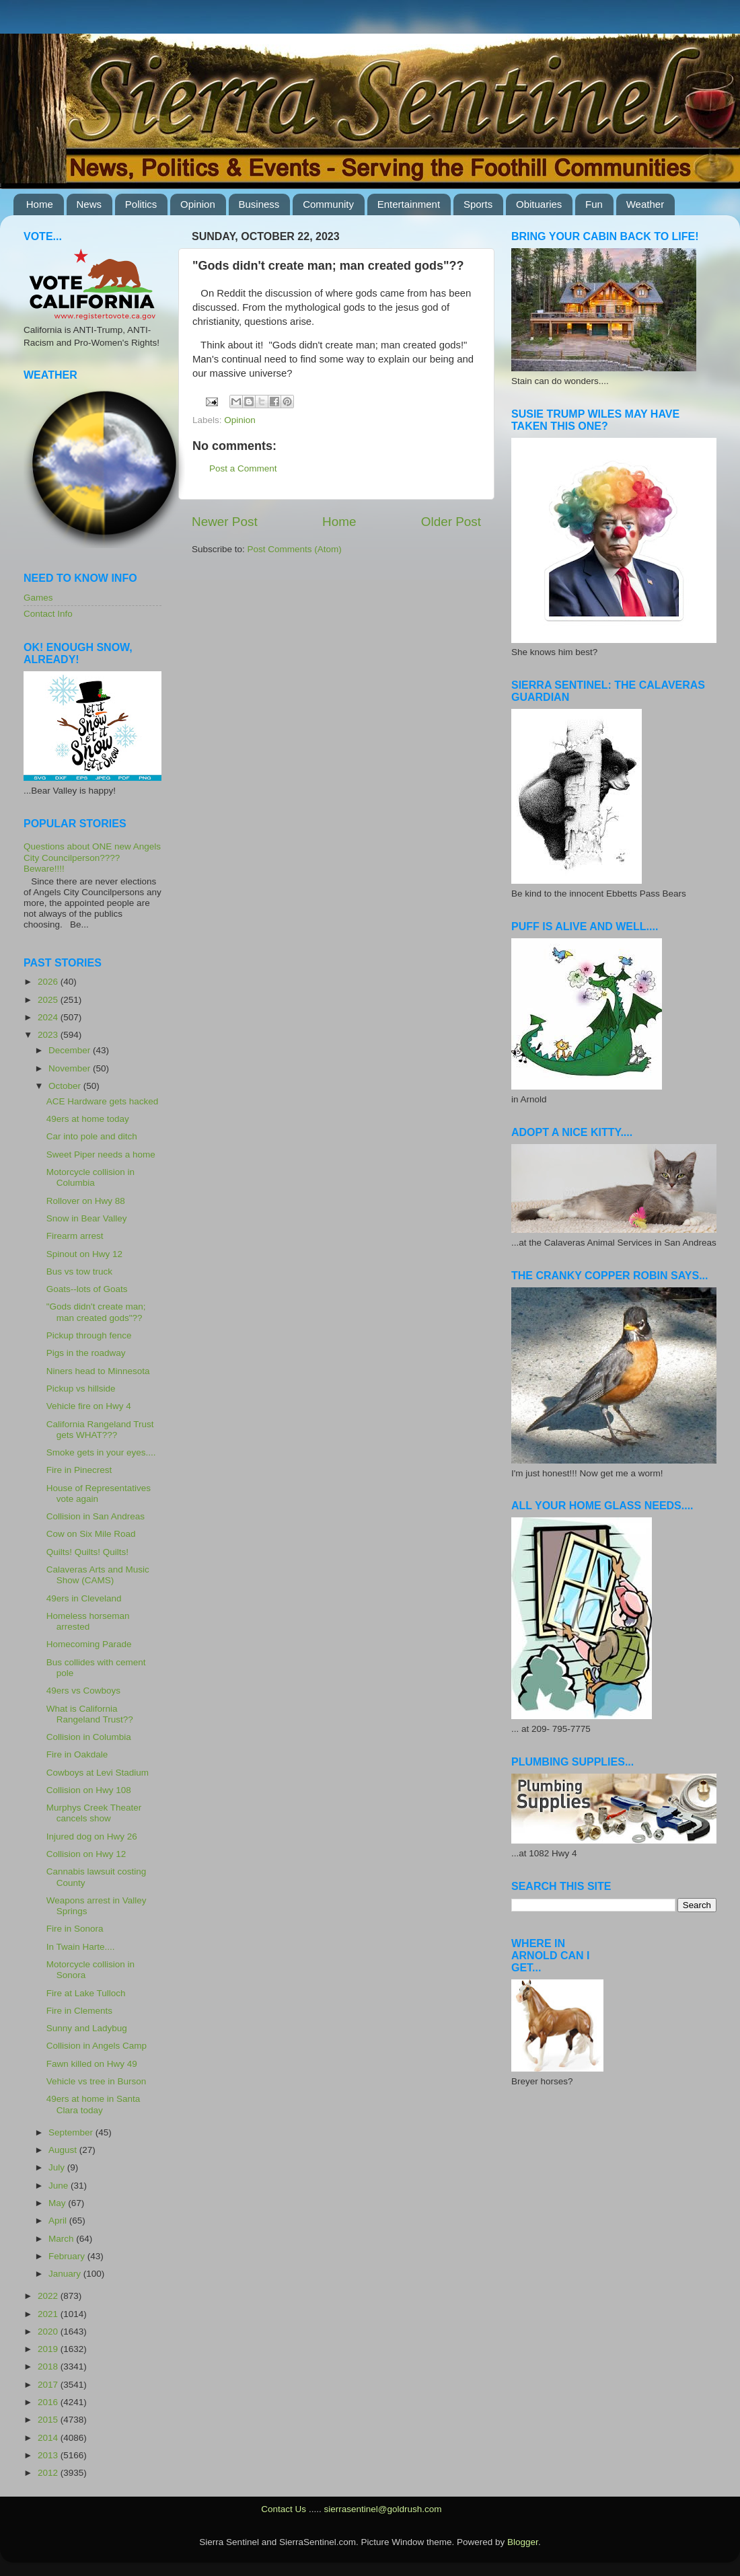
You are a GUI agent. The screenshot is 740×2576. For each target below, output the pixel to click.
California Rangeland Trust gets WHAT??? (100, 1429)
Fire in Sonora (75, 1929)
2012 (49, 2473)
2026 (49, 982)
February (67, 2256)
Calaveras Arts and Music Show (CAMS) (97, 1574)
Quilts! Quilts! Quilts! (87, 1552)
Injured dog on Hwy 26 (91, 1836)
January (65, 2274)
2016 (49, 2402)
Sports (478, 204)
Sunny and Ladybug (86, 2028)
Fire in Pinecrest (79, 1470)
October (65, 1086)
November (70, 1068)
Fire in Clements (79, 2011)
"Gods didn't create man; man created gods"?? (96, 1311)
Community (328, 204)
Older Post (451, 522)
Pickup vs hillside (81, 1389)
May (58, 2203)
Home (39, 204)
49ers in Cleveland (84, 1598)
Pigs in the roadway (86, 1353)
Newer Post (225, 522)
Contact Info (48, 614)
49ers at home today (87, 1119)
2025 (49, 1000)
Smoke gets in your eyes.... (101, 1452)
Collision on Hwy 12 (86, 1854)
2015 (49, 2420)
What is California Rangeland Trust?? (89, 1714)
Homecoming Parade (89, 1644)
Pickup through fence (89, 1335)
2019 (49, 2349)
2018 (49, 2366)
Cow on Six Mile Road (91, 1534)
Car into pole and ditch (91, 1136)
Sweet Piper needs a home (100, 1154)
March (62, 2239)
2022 (49, 2296)
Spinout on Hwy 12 (84, 1254)
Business (259, 204)
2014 (49, 2438)
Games (38, 598)
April (58, 2220)
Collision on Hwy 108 (88, 1790)
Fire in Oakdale (77, 1754)
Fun (594, 204)
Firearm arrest (75, 1236)
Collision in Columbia (88, 1737)
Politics (141, 204)
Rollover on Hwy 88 (85, 1201)
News (89, 204)
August (63, 2150)
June (59, 2186)
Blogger (522, 2542)
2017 (49, 2385)
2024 (49, 1017)
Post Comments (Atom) (295, 549)
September (72, 2132)
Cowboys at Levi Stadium (97, 1773)
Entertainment (408, 204)
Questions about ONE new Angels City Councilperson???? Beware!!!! (92, 857)
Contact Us (283, 2509)
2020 (49, 2331)
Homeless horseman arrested (88, 1621)
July (57, 2167)
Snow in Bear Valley (86, 1218)
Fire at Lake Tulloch (86, 1993)
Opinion (197, 204)
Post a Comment (243, 468)
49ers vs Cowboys (83, 1690)
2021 (49, 2314)
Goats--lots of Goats (87, 1289)
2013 (49, 2455)
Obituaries (539, 204)
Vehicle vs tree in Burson (96, 2081)
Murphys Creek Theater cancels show (94, 1813)
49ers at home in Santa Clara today (93, 2104)
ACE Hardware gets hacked (102, 1101)
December (70, 1050)
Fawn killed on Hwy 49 (91, 2064)
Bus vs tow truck (79, 1271)
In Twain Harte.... (80, 1947)
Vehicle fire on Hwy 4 (88, 1406)
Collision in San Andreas (95, 1516)
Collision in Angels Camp (96, 2046)
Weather (645, 204)
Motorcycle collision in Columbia (90, 1177)
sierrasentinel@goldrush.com (382, 2509)
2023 (49, 1035)
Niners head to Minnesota (98, 1371)
